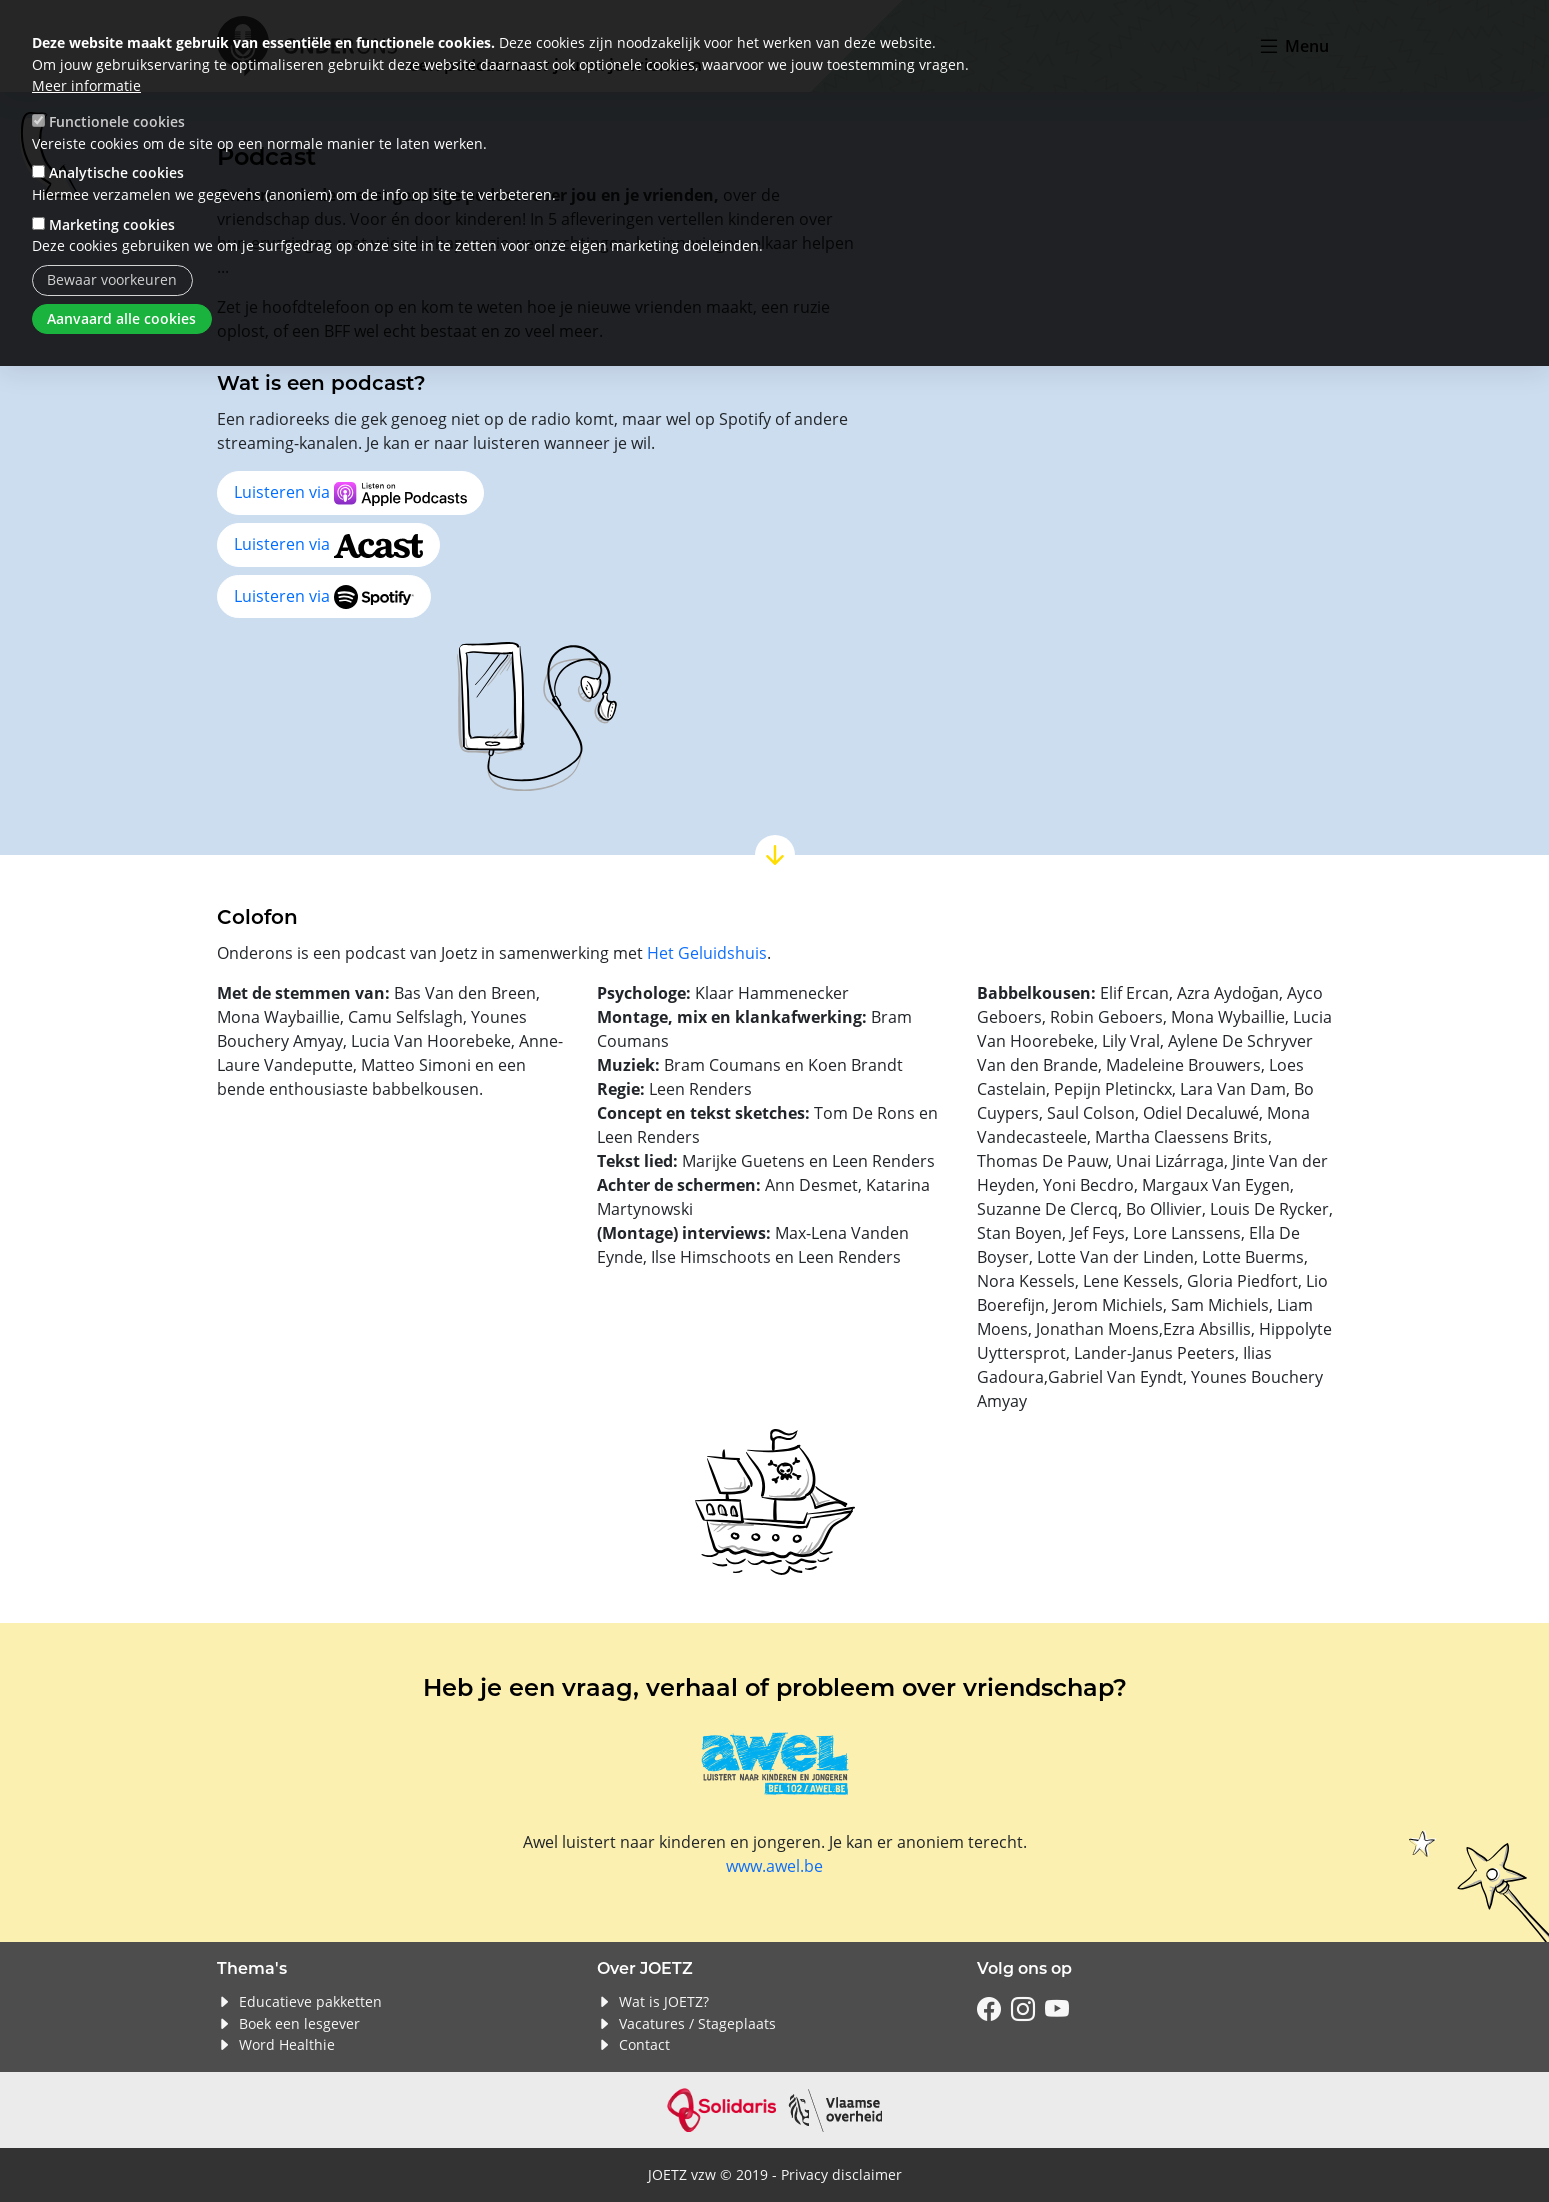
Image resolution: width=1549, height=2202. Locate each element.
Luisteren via (351, 493)
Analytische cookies (116, 172)
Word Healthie (287, 2044)
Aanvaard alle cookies (121, 318)
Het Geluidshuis (707, 952)
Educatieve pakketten (310, 2001)
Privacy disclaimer (841, 2174)
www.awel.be (774, 1865)
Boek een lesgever (299, 2023)
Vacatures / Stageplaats (697, 2023)
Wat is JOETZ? (664, 2001)
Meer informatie (86, 85)
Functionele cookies (117, 121)
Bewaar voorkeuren (112, 279)
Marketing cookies (112, 224)
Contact (644, 2044)
